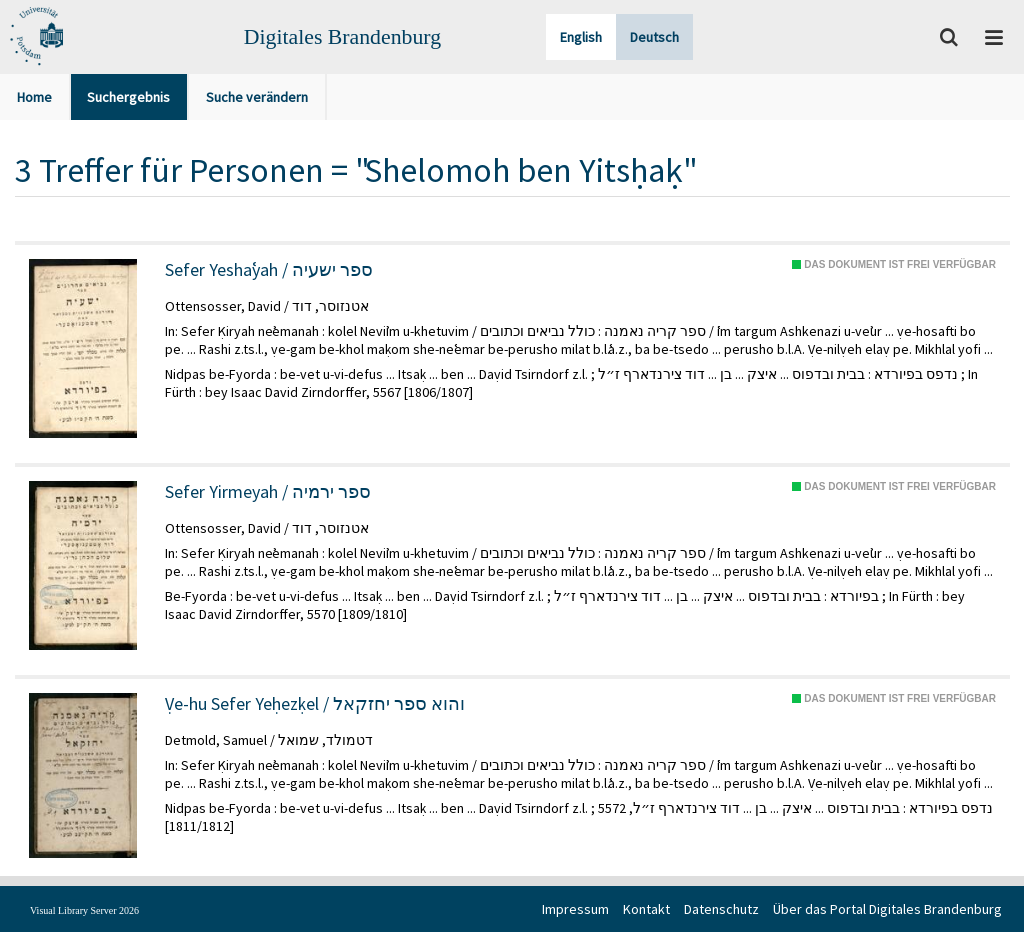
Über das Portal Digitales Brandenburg (887, 909)
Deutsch (654, 37)
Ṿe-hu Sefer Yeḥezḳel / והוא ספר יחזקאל (315, 704)
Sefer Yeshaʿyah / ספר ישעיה (269, 270)
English (581, 37)
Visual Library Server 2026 (84, 910)
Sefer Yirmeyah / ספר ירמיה (268, 492)
